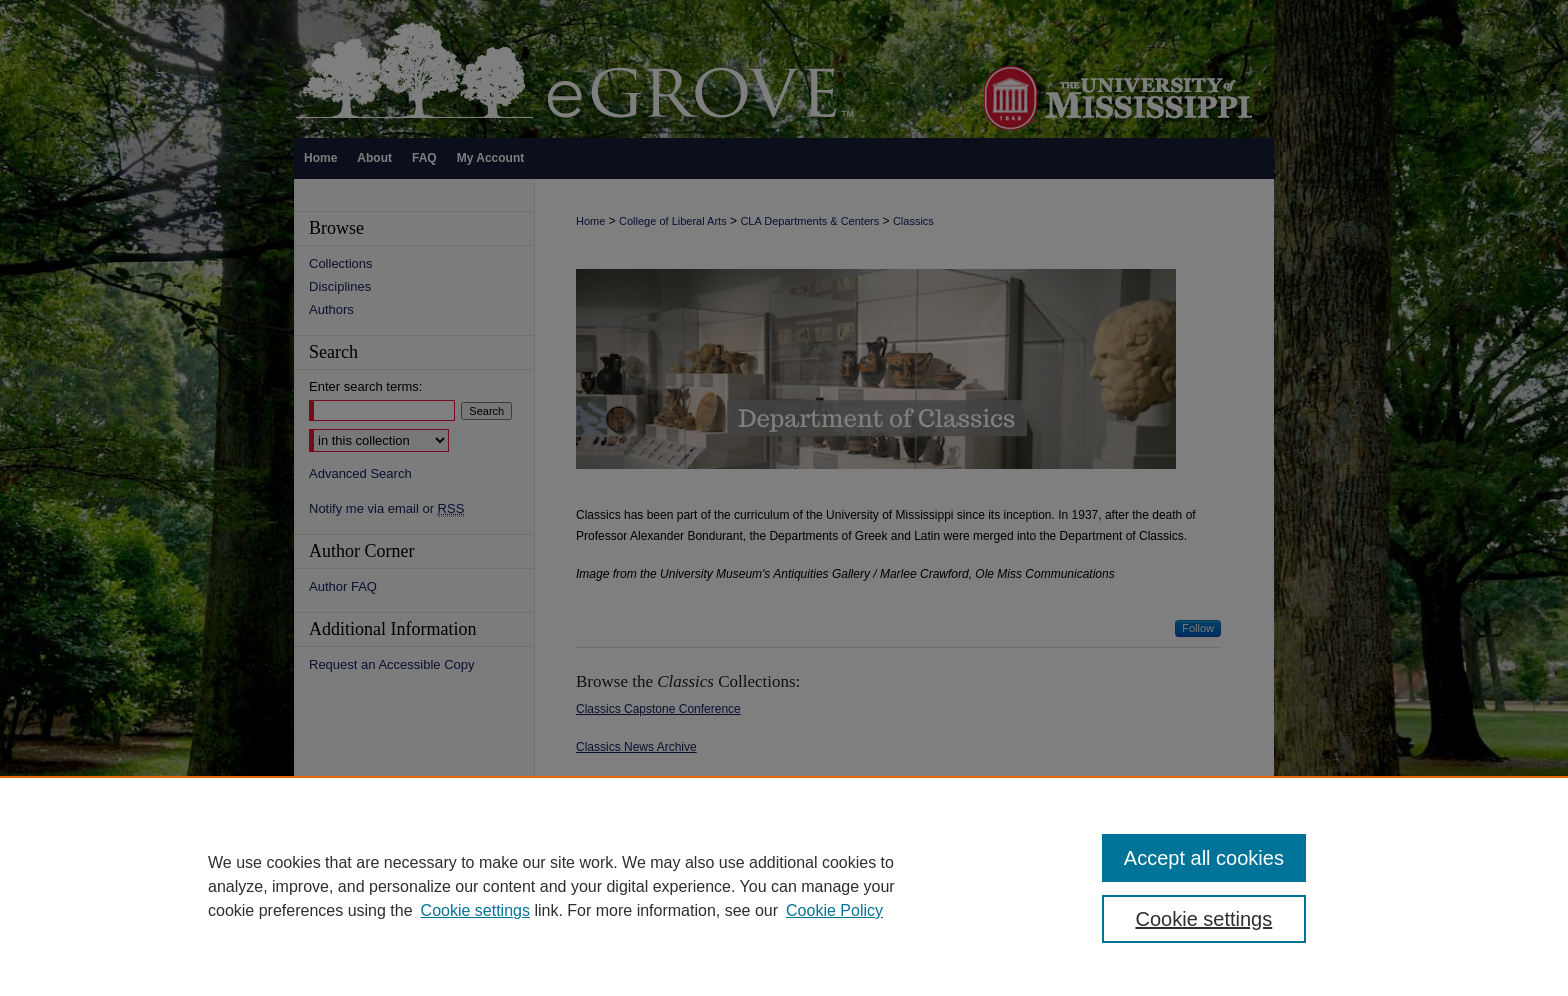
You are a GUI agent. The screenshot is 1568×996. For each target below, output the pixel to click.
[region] (784, 886)
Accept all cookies (1204, 858)
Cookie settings (475, 910)
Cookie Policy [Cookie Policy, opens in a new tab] (834, 910)
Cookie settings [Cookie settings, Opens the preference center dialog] (1204, 919)
